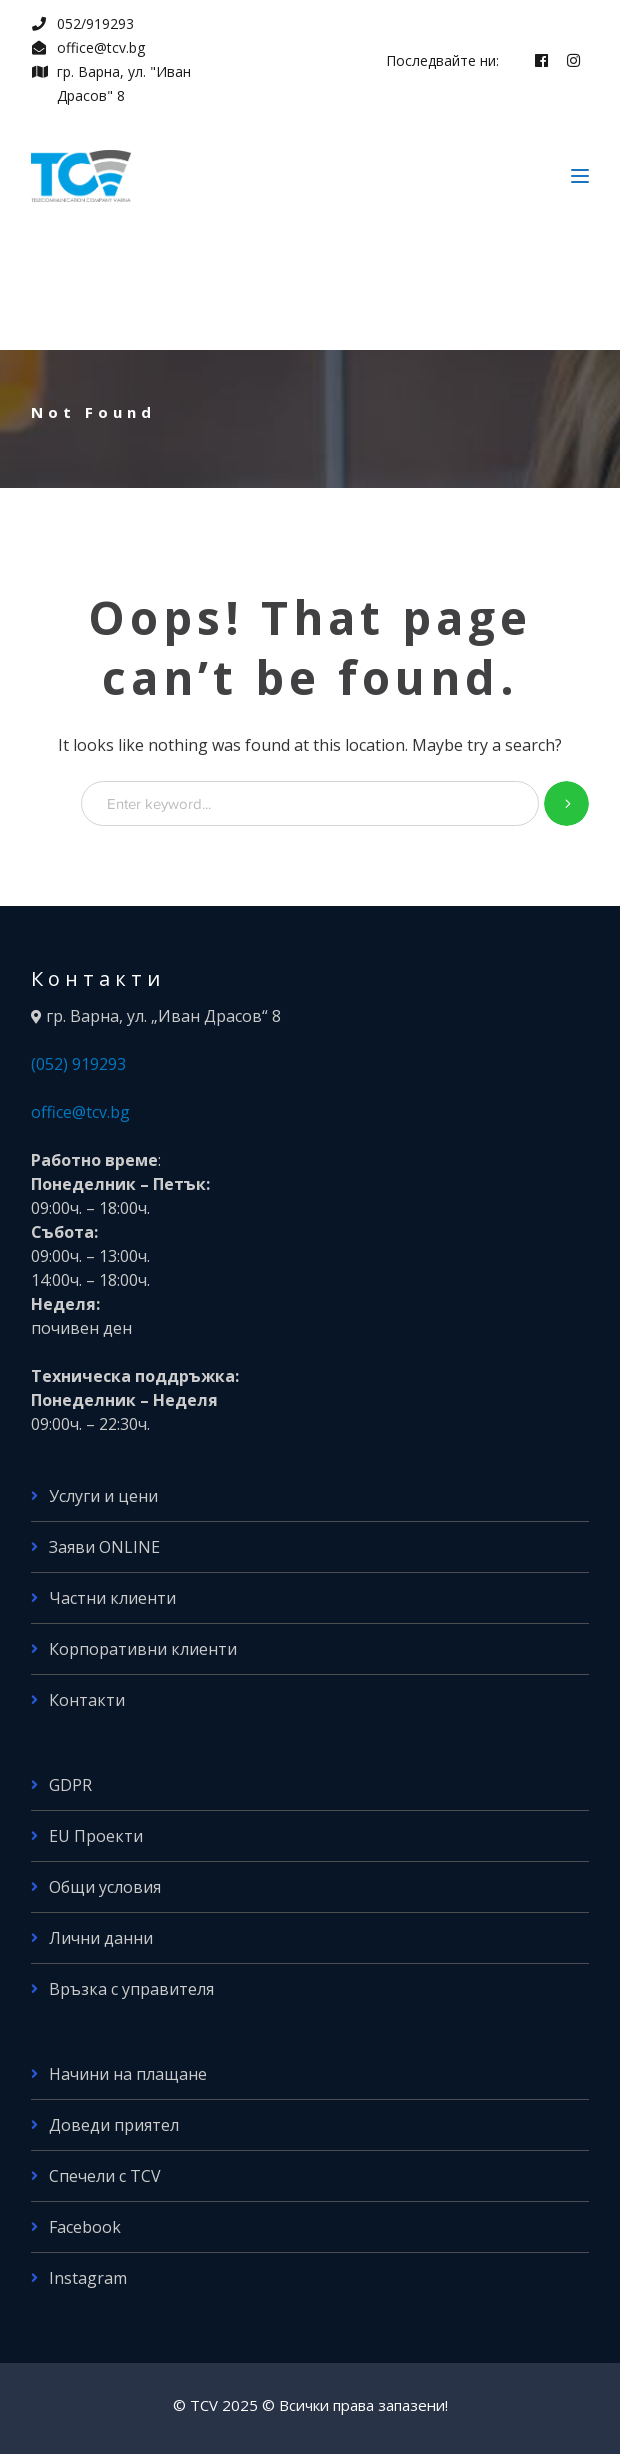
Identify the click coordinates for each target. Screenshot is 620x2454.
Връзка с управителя (131, 1989)
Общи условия (105, 1887)
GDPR (70, 1785)
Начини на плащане (128, 2074)
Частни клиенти (112, 1598)
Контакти (87, 1700)
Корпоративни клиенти (143, 1649)
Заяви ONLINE (104, 1547)
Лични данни (101, 1938)
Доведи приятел (114, 2125)
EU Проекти (96, 1836)
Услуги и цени (103, 1496)
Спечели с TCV (105, 2176)
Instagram (88, 2278)
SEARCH (566, 803)
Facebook (85, 2227)
